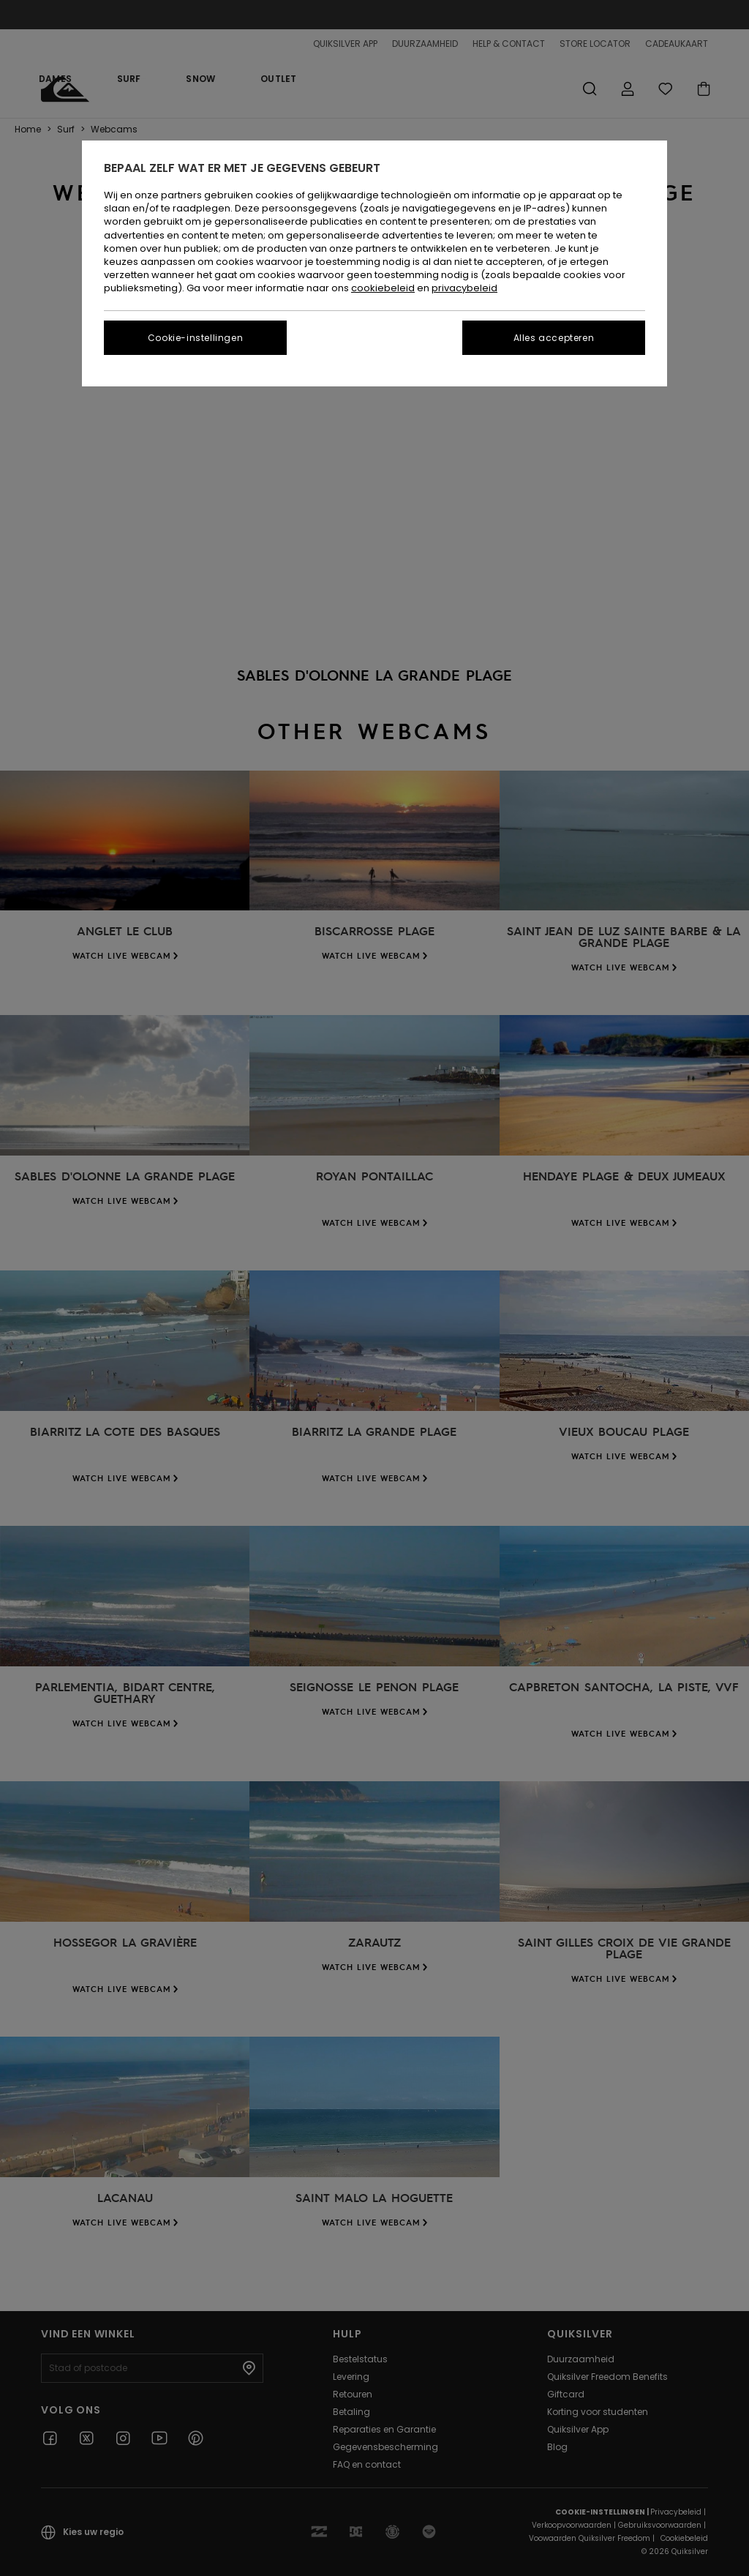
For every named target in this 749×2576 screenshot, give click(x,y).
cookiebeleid (383, 288)
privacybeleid (464, 288)
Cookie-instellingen (195, 338)
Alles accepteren (554, 338)
